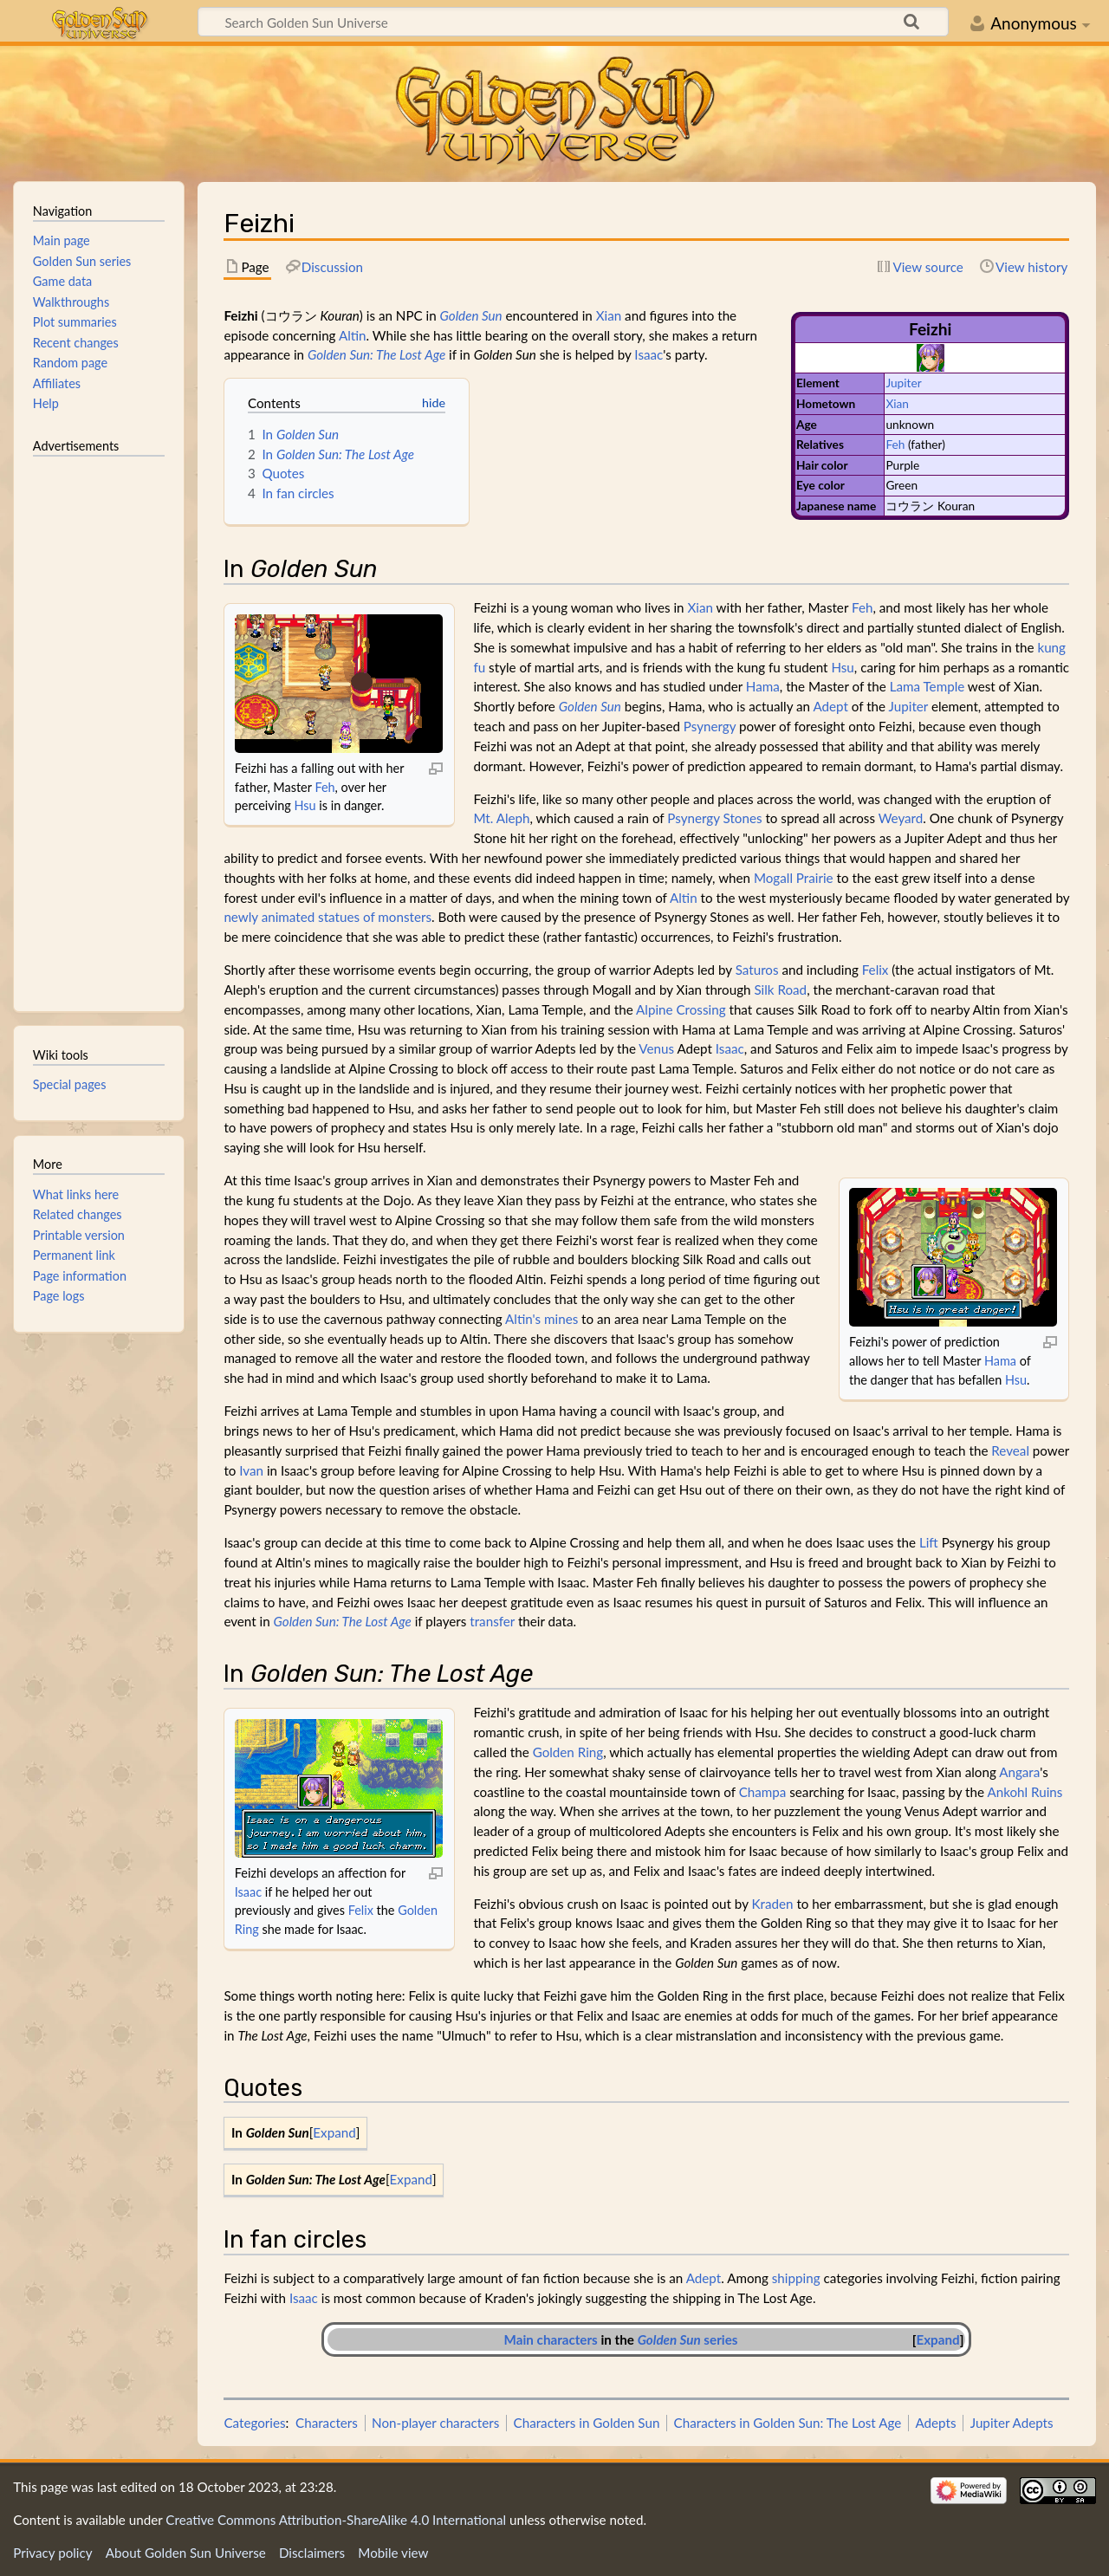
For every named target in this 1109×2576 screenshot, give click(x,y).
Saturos (757, 969)
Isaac (648, 354)
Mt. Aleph (501, 818)
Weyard (901, 818)
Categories (254, 2422)
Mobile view (393, 2552)
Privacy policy (52, 2552)
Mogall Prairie (793, 878)
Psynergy (710, 726)
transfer (492, 1621)
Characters (326, 2422)
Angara (1019, 1772)
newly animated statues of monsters (327, 917)
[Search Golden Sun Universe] (573, 22)
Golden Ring (568, 1752)
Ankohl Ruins (1024, 1792)
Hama (763, 686)
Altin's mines (541, 1319)
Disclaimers (312, 2552)
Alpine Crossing (680, 1009)
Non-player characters (435, 2422)
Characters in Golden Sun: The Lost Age (788, 2422)
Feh (895, 444)
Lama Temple (927, 686)
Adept (830, 706)
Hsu (304, 805)
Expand (334, 2132)
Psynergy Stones (714, 818)
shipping (796, 2278)
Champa (763, 1792)
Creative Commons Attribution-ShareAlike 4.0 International (335, 2519)
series (688, 2339)
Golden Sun (471, 315)
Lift (928, 1542)
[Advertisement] (99, 726)
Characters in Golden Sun (587, 2422)
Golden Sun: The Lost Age (376, 354)
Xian (897, 403)
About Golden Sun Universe (186, 2552)
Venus (656, 1048)
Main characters (551, 2339)
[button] (334, 2133)
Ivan (251, 1470)
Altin (352, 335)
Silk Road (780, 989)
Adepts (935, 2422)
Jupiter (903, 382)
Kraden (773, 1903)
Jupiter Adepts (1012, 2422)
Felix (875, 969)
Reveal (1010, 1450)
